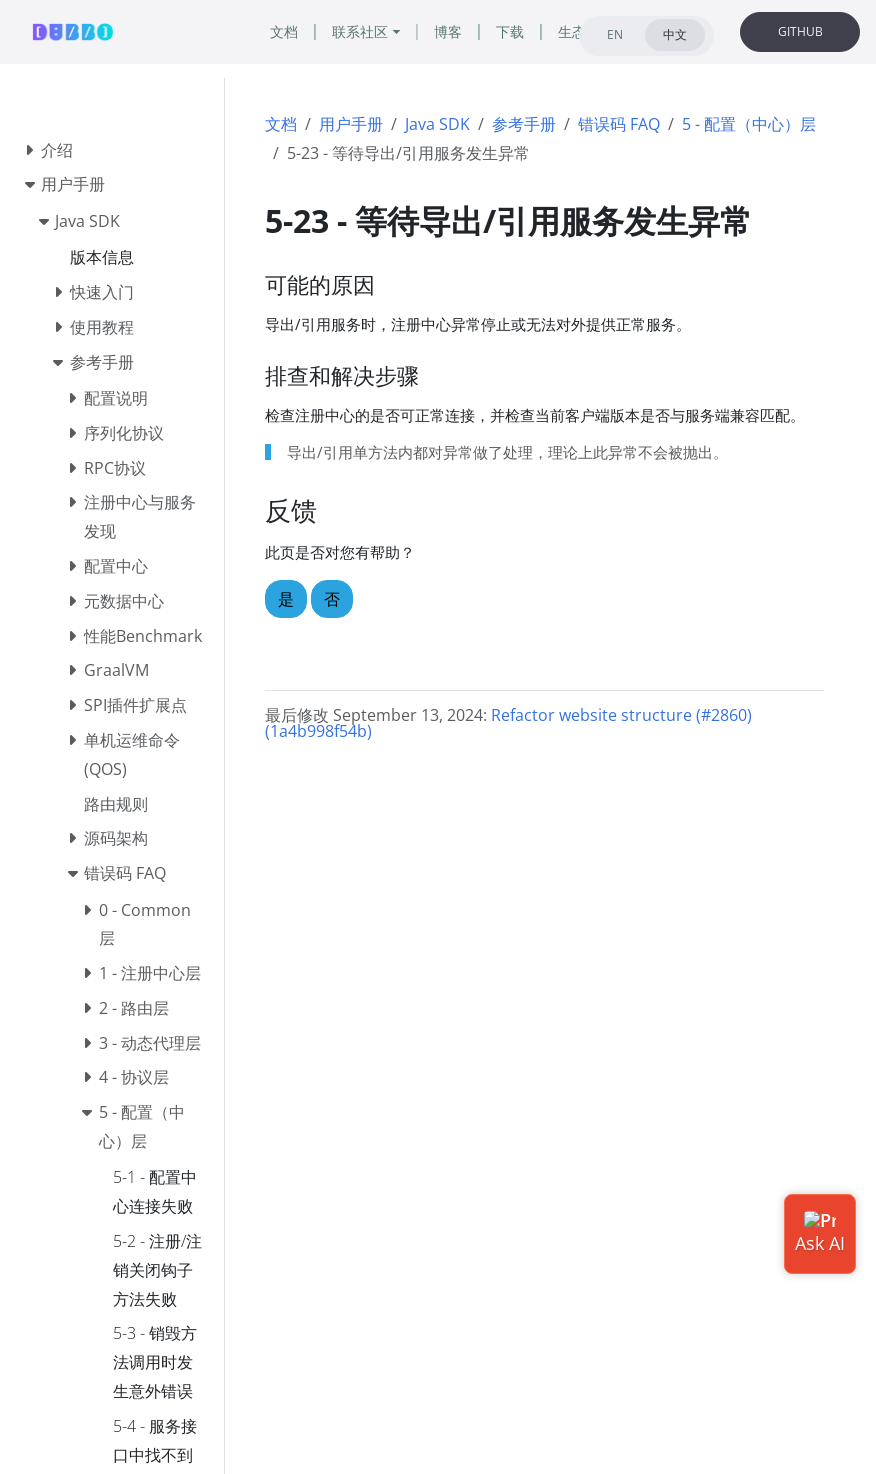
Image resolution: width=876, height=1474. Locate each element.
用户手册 (351, 124)
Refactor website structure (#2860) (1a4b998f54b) (508, 723)
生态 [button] (572, 31)
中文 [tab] (675, 34)
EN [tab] (615, 34)
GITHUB (800, 31)
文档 (281, 124)
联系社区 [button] (360, 31)
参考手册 (524, 124)
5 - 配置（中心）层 (749, 124)
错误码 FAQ (619, 124)
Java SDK (437, 124)
